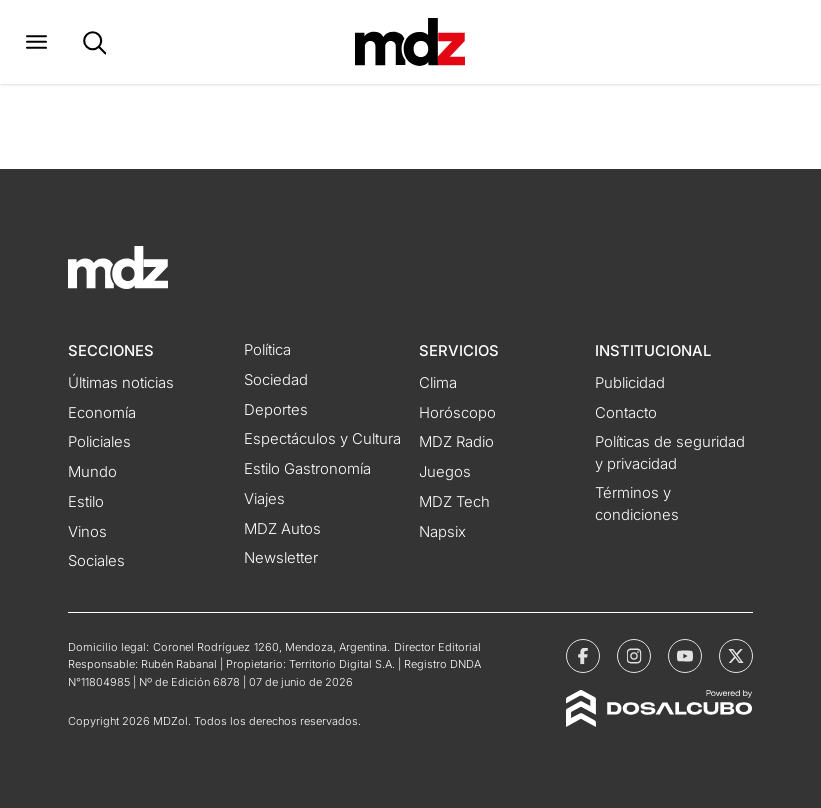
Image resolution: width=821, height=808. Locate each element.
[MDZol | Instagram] (634, 656)
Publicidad (630, 383)
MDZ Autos (282, 529)
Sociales (96, 561)
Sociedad (276, 380)
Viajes (264, 499)
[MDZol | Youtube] (685, 656)
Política (267, 350)
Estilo (86, 502)
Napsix (442, 532)
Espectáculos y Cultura (322, 439)
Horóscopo (457, 413)
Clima (438, 383)
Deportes (276, 410)
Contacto (626, 413)
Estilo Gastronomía (307, 469)
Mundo (92, 472)
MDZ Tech (454, 502)
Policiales (99, 442)
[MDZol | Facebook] (583, 656)
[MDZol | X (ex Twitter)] (736, 656)
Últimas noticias (121, 383)
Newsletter (281, 558)
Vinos (87, 532)
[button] (36, 42)
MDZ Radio (456, 442)
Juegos (445, 472)
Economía (102, 413)
